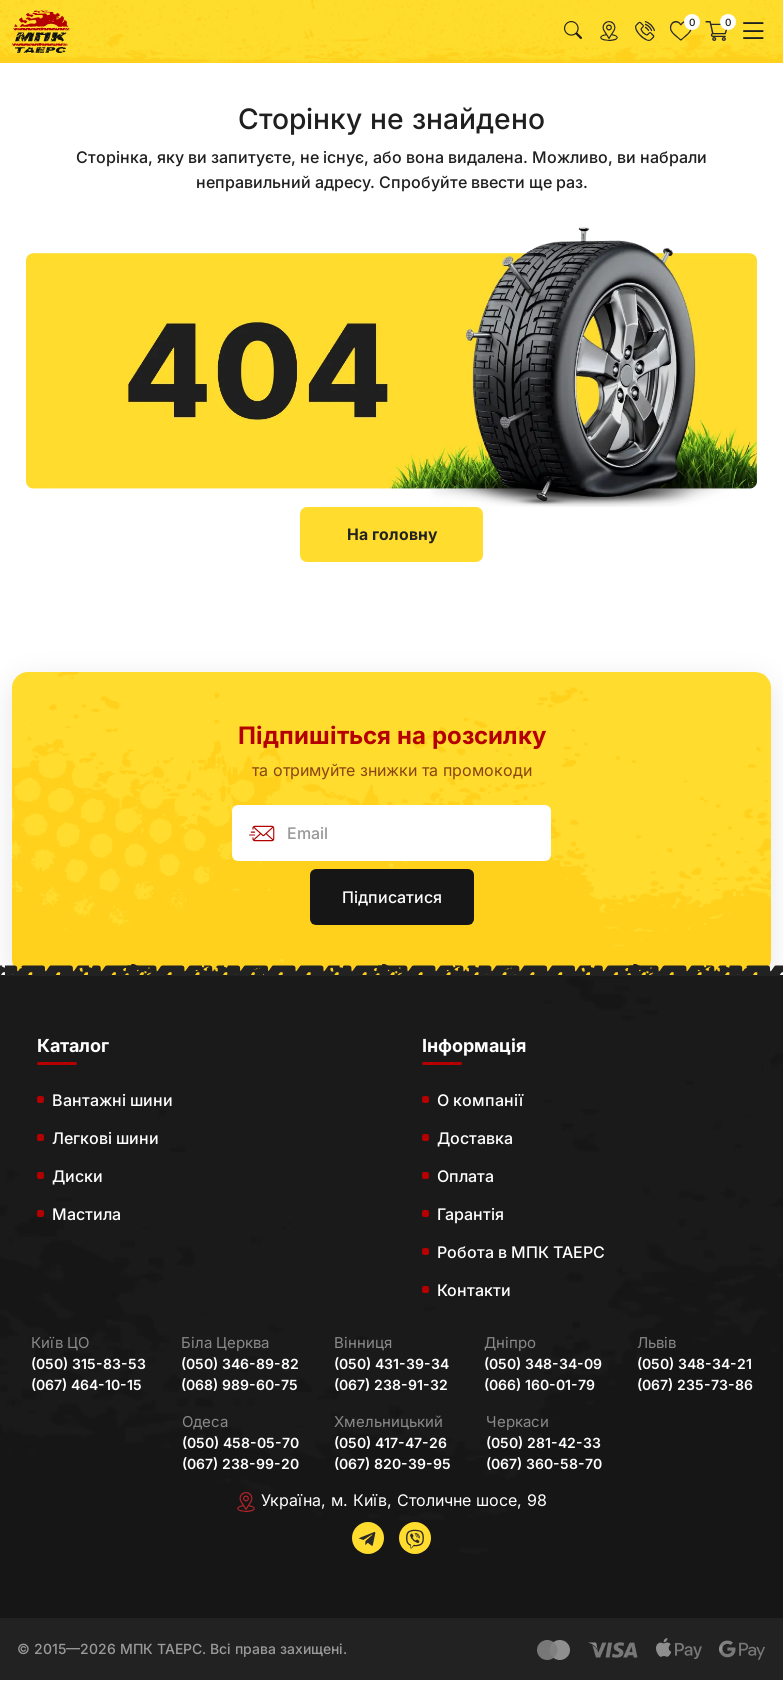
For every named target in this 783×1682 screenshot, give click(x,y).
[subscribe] (411, 834)
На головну (391, 535)
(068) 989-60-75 (239, 1386)
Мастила (86, 1215)
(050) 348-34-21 (694, 1365)
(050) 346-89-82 (240, 1365)
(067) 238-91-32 (391, 1386)
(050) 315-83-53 (88, 1365)
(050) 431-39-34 (391, 1365)
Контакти (474, 1291)
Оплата (465, 1177)
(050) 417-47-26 (390, 1445)
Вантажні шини (112, 1101)
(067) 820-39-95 (392, 1465)
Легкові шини (105, 1139)
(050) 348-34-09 (543, 1365)
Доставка (475, 1139)
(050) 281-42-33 (543, 1445)
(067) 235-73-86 (695, 1386)
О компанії (480, 1101)
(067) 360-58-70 (544, 1465)
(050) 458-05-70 (240, 1445)
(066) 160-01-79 (539, 1386)
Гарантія (470, 1215)
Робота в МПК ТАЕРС (521, 1253)
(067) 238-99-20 (240, 1465)
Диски (77, 1177)
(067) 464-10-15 (86, 1386)
